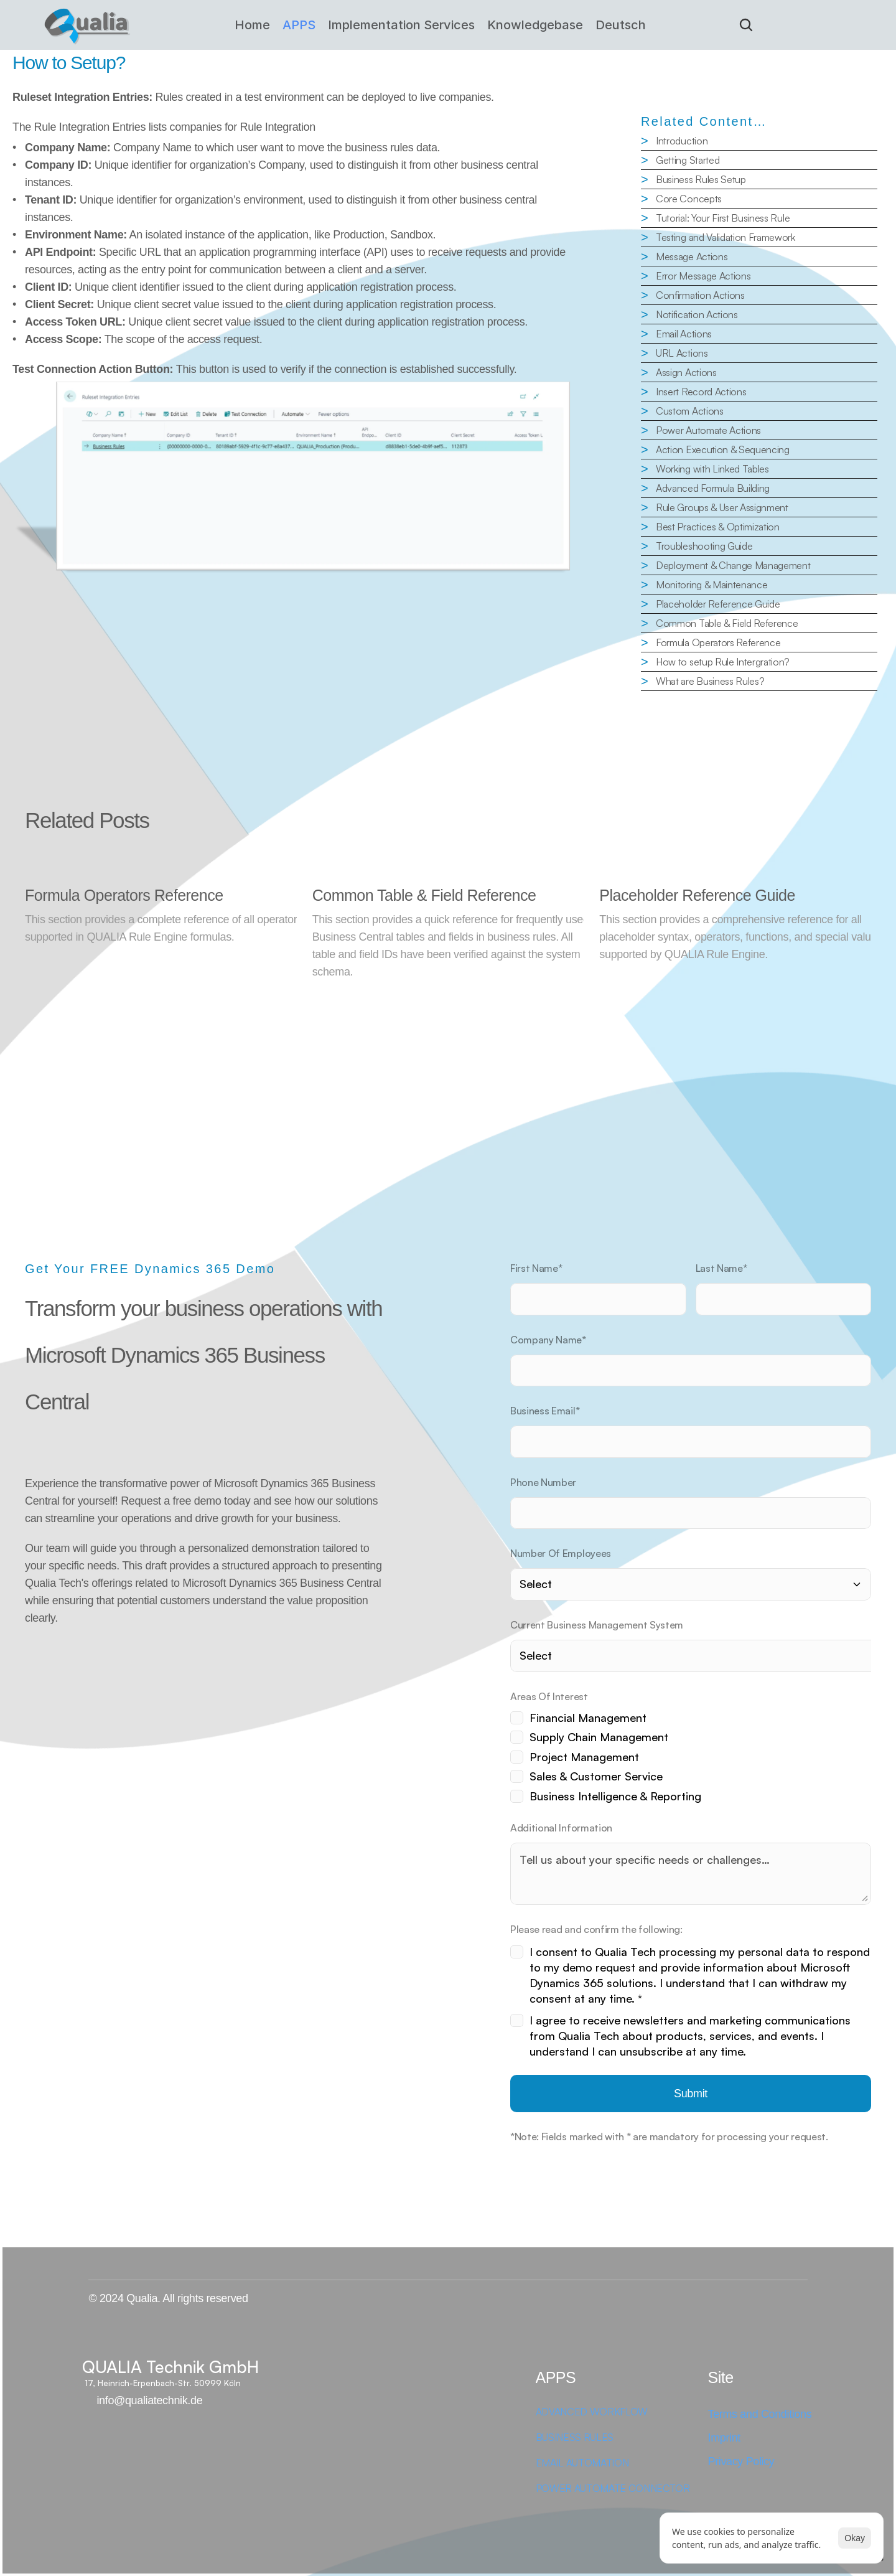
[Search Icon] (746, 24)
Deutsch (620, 24)
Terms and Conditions (760, 2414)
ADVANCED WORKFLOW (592, 2411)
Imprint (724, 2438)
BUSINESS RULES (575, 2437)
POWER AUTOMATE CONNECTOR (614, 2488)
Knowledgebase (535, 24)
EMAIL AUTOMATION (582, 2462)
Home (252, 24)
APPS (298, 24)
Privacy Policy (741, 2461)
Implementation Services (401, 24)
